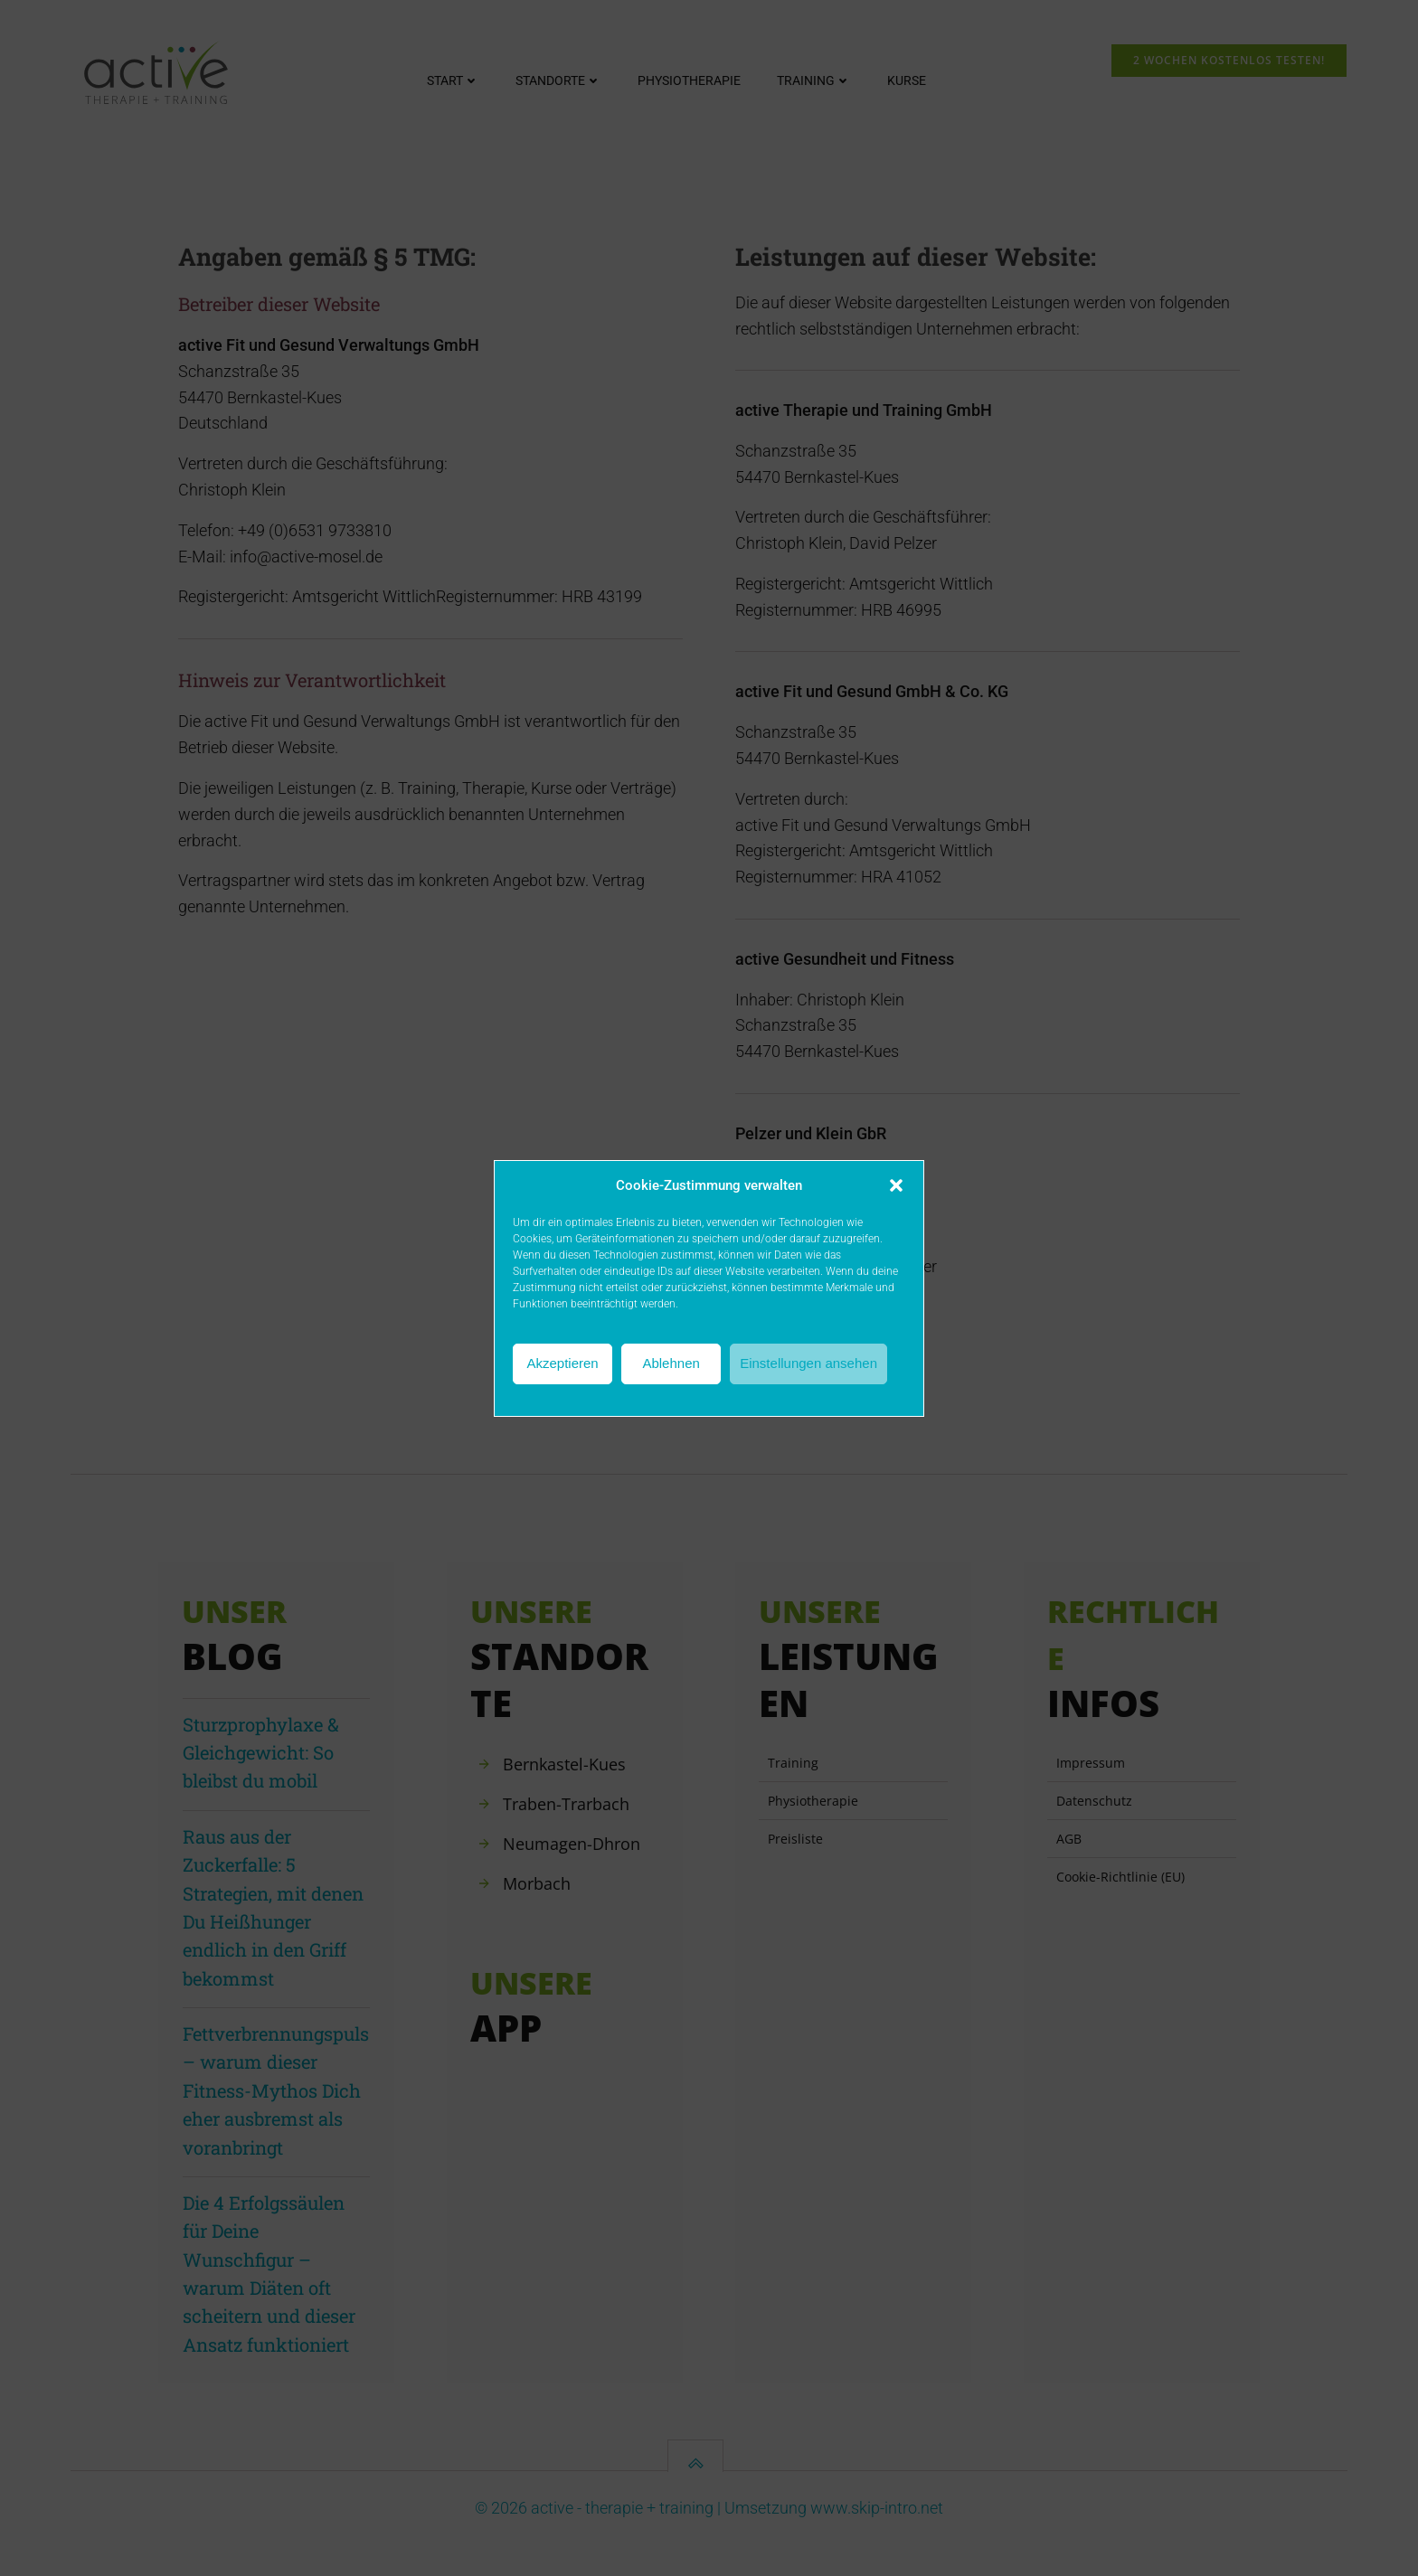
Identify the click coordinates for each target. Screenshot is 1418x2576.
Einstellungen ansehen (808, 1363)
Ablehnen (670, 1363)
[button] (896, 1185)
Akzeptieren (562, 1363)
